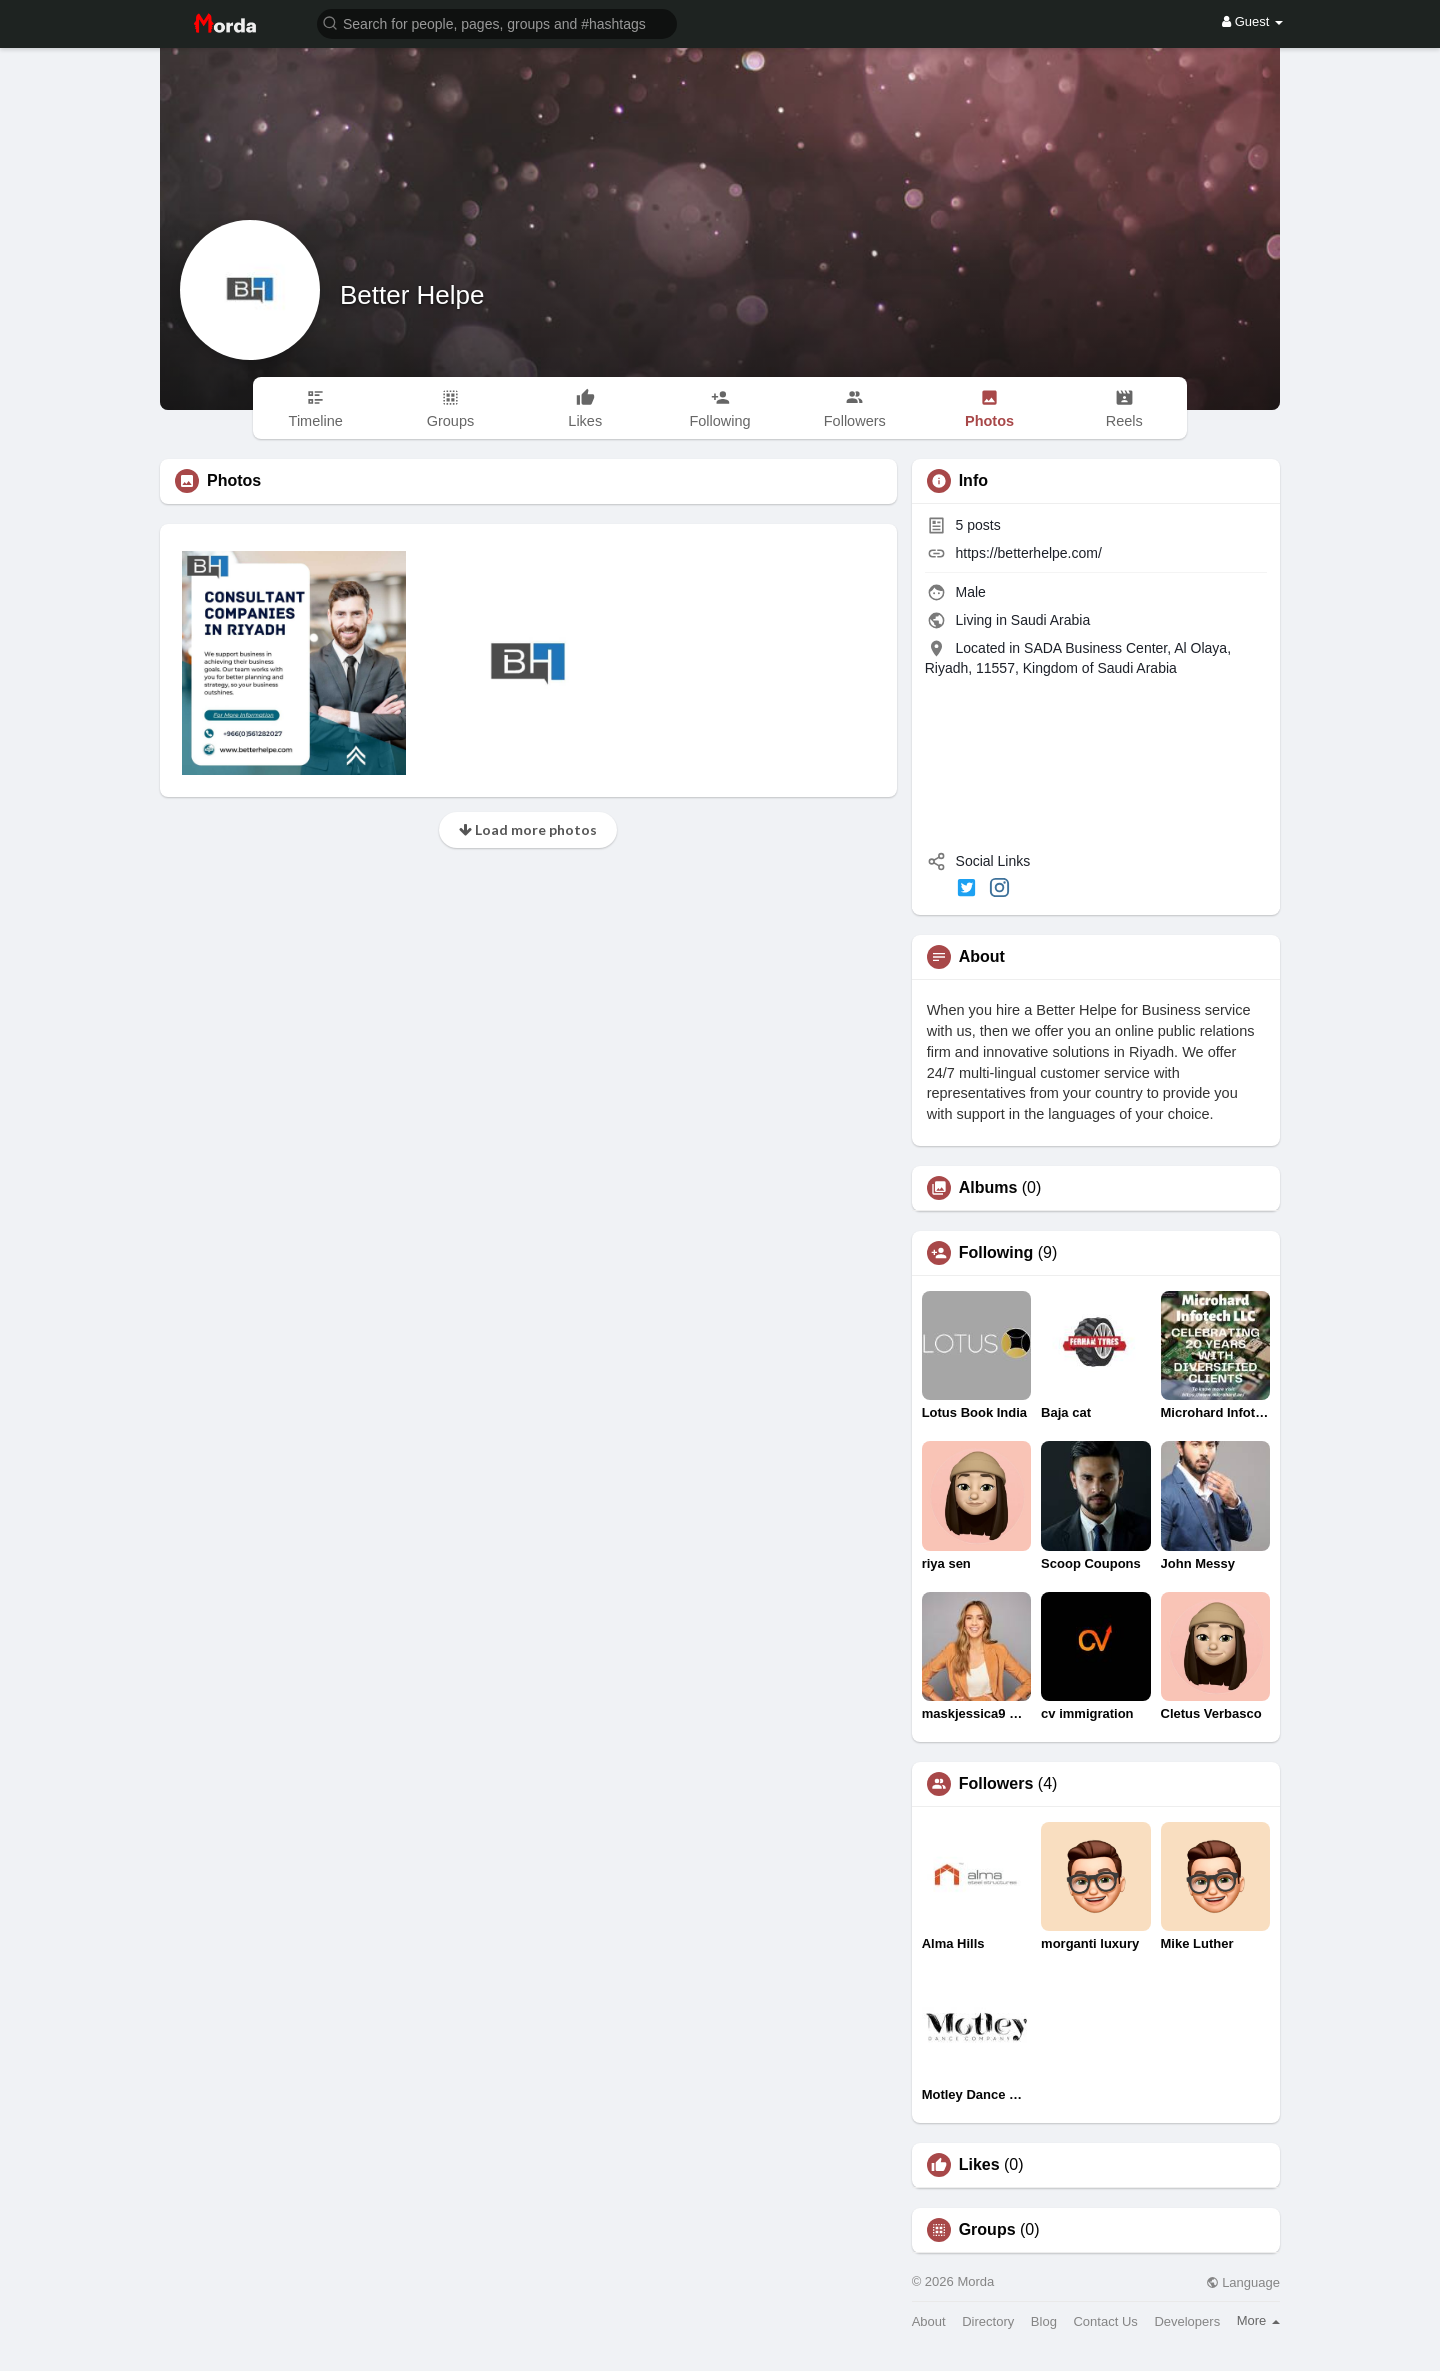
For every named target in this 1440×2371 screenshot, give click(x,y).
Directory (988, 2321)
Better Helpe (412, 295)
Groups (987, 2230)
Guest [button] (1252, 21)
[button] (497, 22)
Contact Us (1105, 2321)
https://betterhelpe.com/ (1029, 553)
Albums (988, 1188)
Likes (979, 2165)
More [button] (1258, 2320)
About (929, 2321)
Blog (1044, 2321)
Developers (1187, 2321)
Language (1243, 2282)
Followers (996, 1784)
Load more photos (528, 829)
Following (996, 1253)
